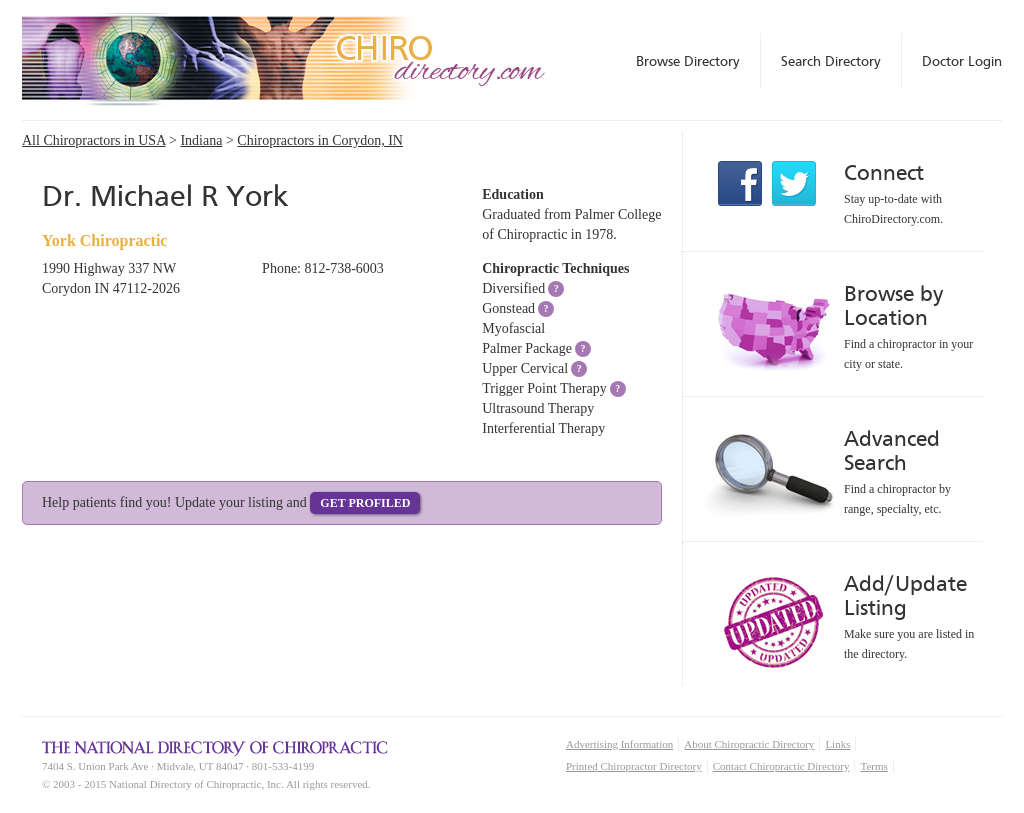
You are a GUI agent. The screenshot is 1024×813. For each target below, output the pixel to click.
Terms (873, 766)
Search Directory (831, 61)
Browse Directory (688, 61)
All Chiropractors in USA (94, 140)
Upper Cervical (525, 368)
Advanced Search (892, 450)
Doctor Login (962, 61)
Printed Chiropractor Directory (634, 766)
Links (837, 744)
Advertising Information (619, 744)
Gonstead (508, 308)
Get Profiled (365, 503)
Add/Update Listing (905, 595)
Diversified (513, 288)
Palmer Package (527, 348)
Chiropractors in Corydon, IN (320, 140)
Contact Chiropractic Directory (781, 766)
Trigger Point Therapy (544, 388)
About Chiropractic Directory (749, 744)
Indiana (201, 140)
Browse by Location (893, 305)
